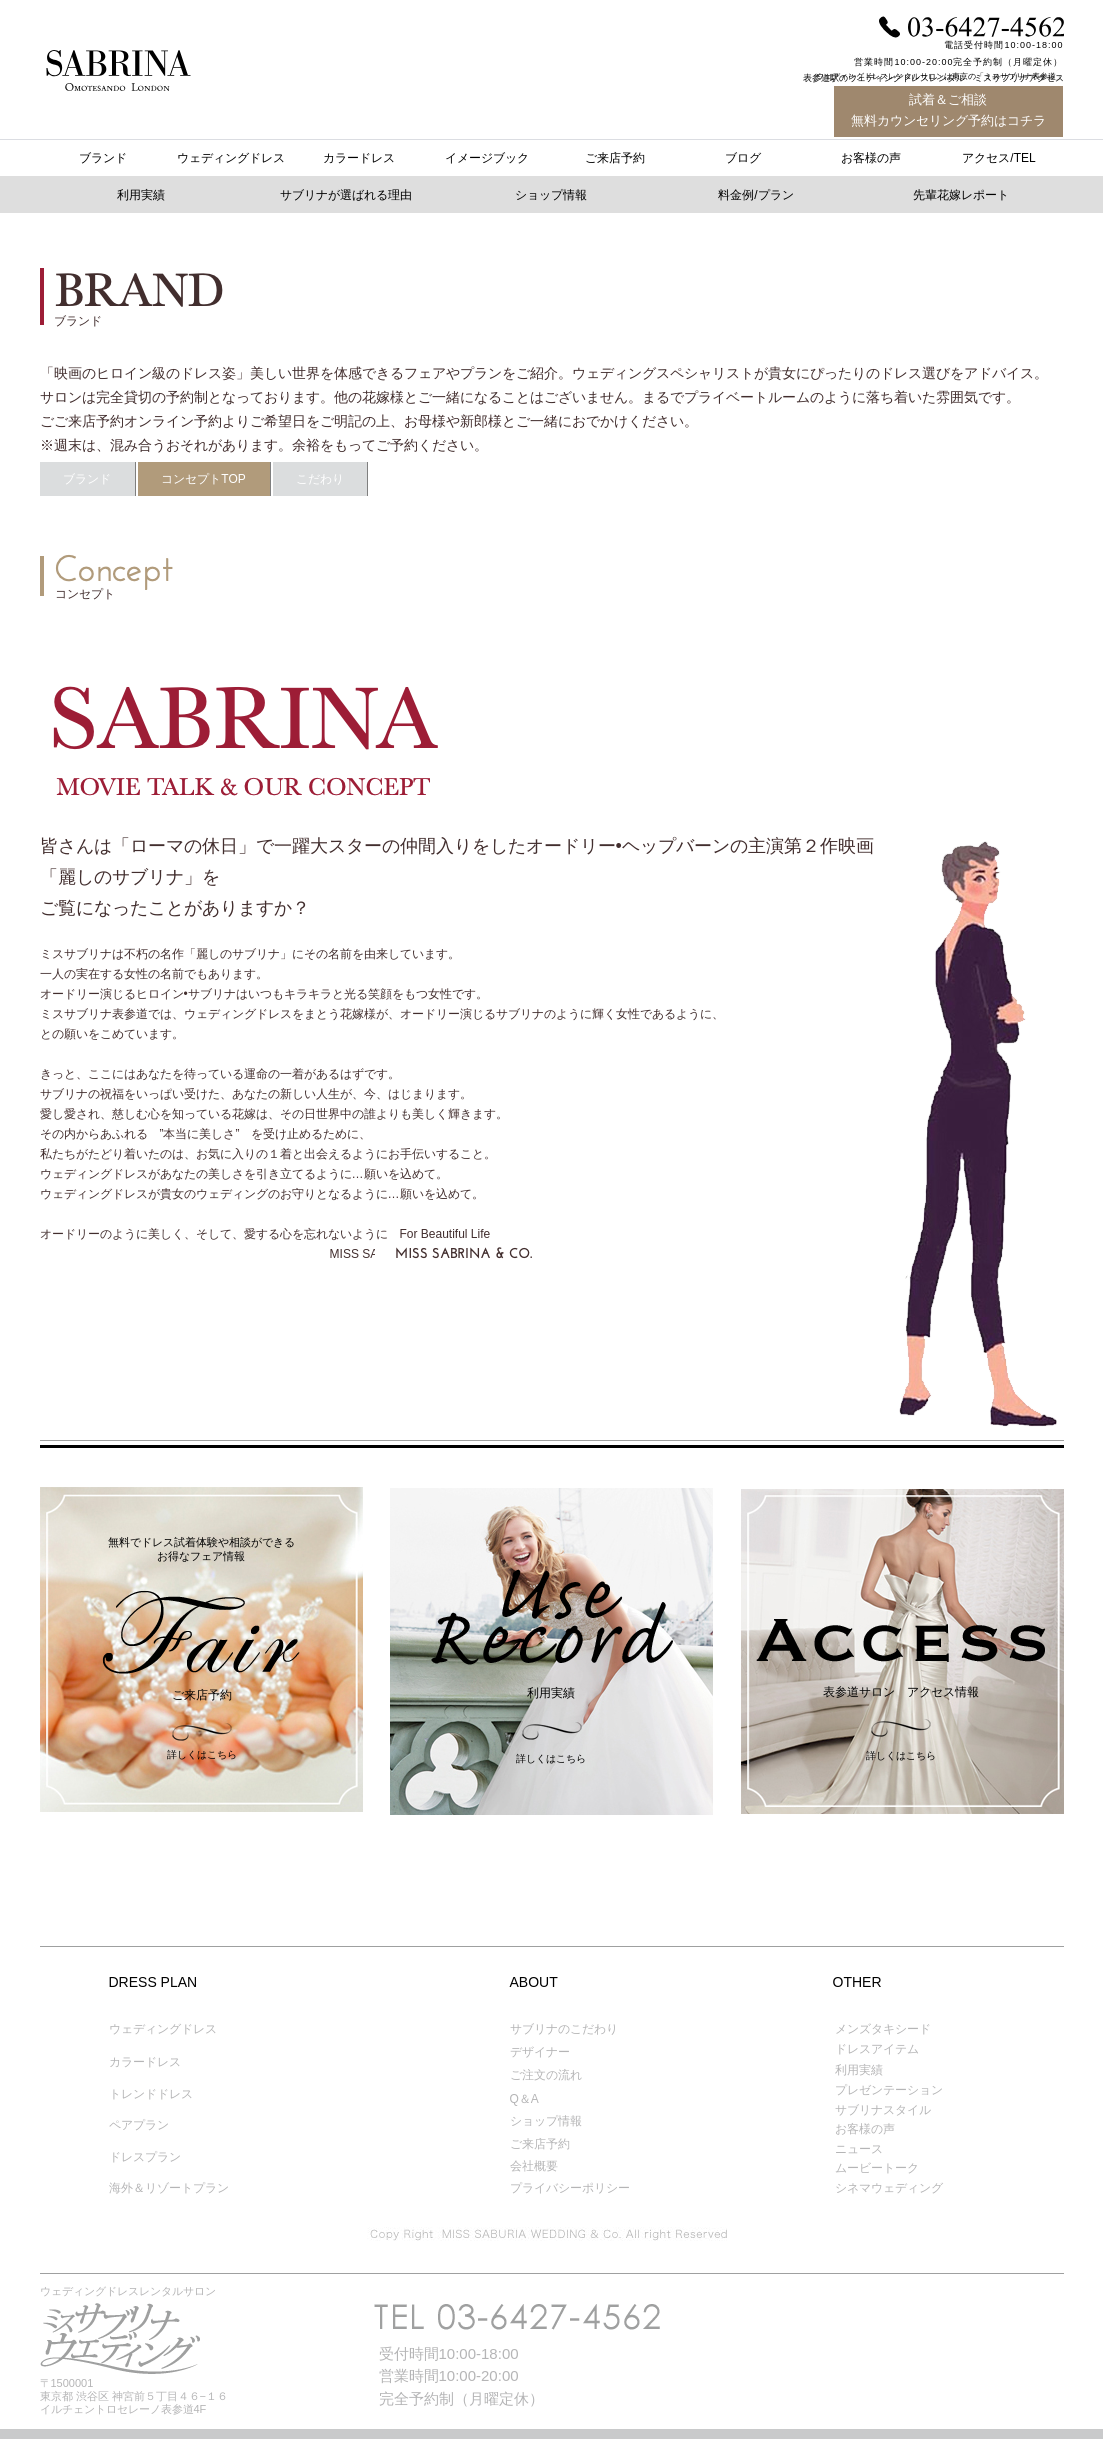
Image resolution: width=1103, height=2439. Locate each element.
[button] (758, 196)
